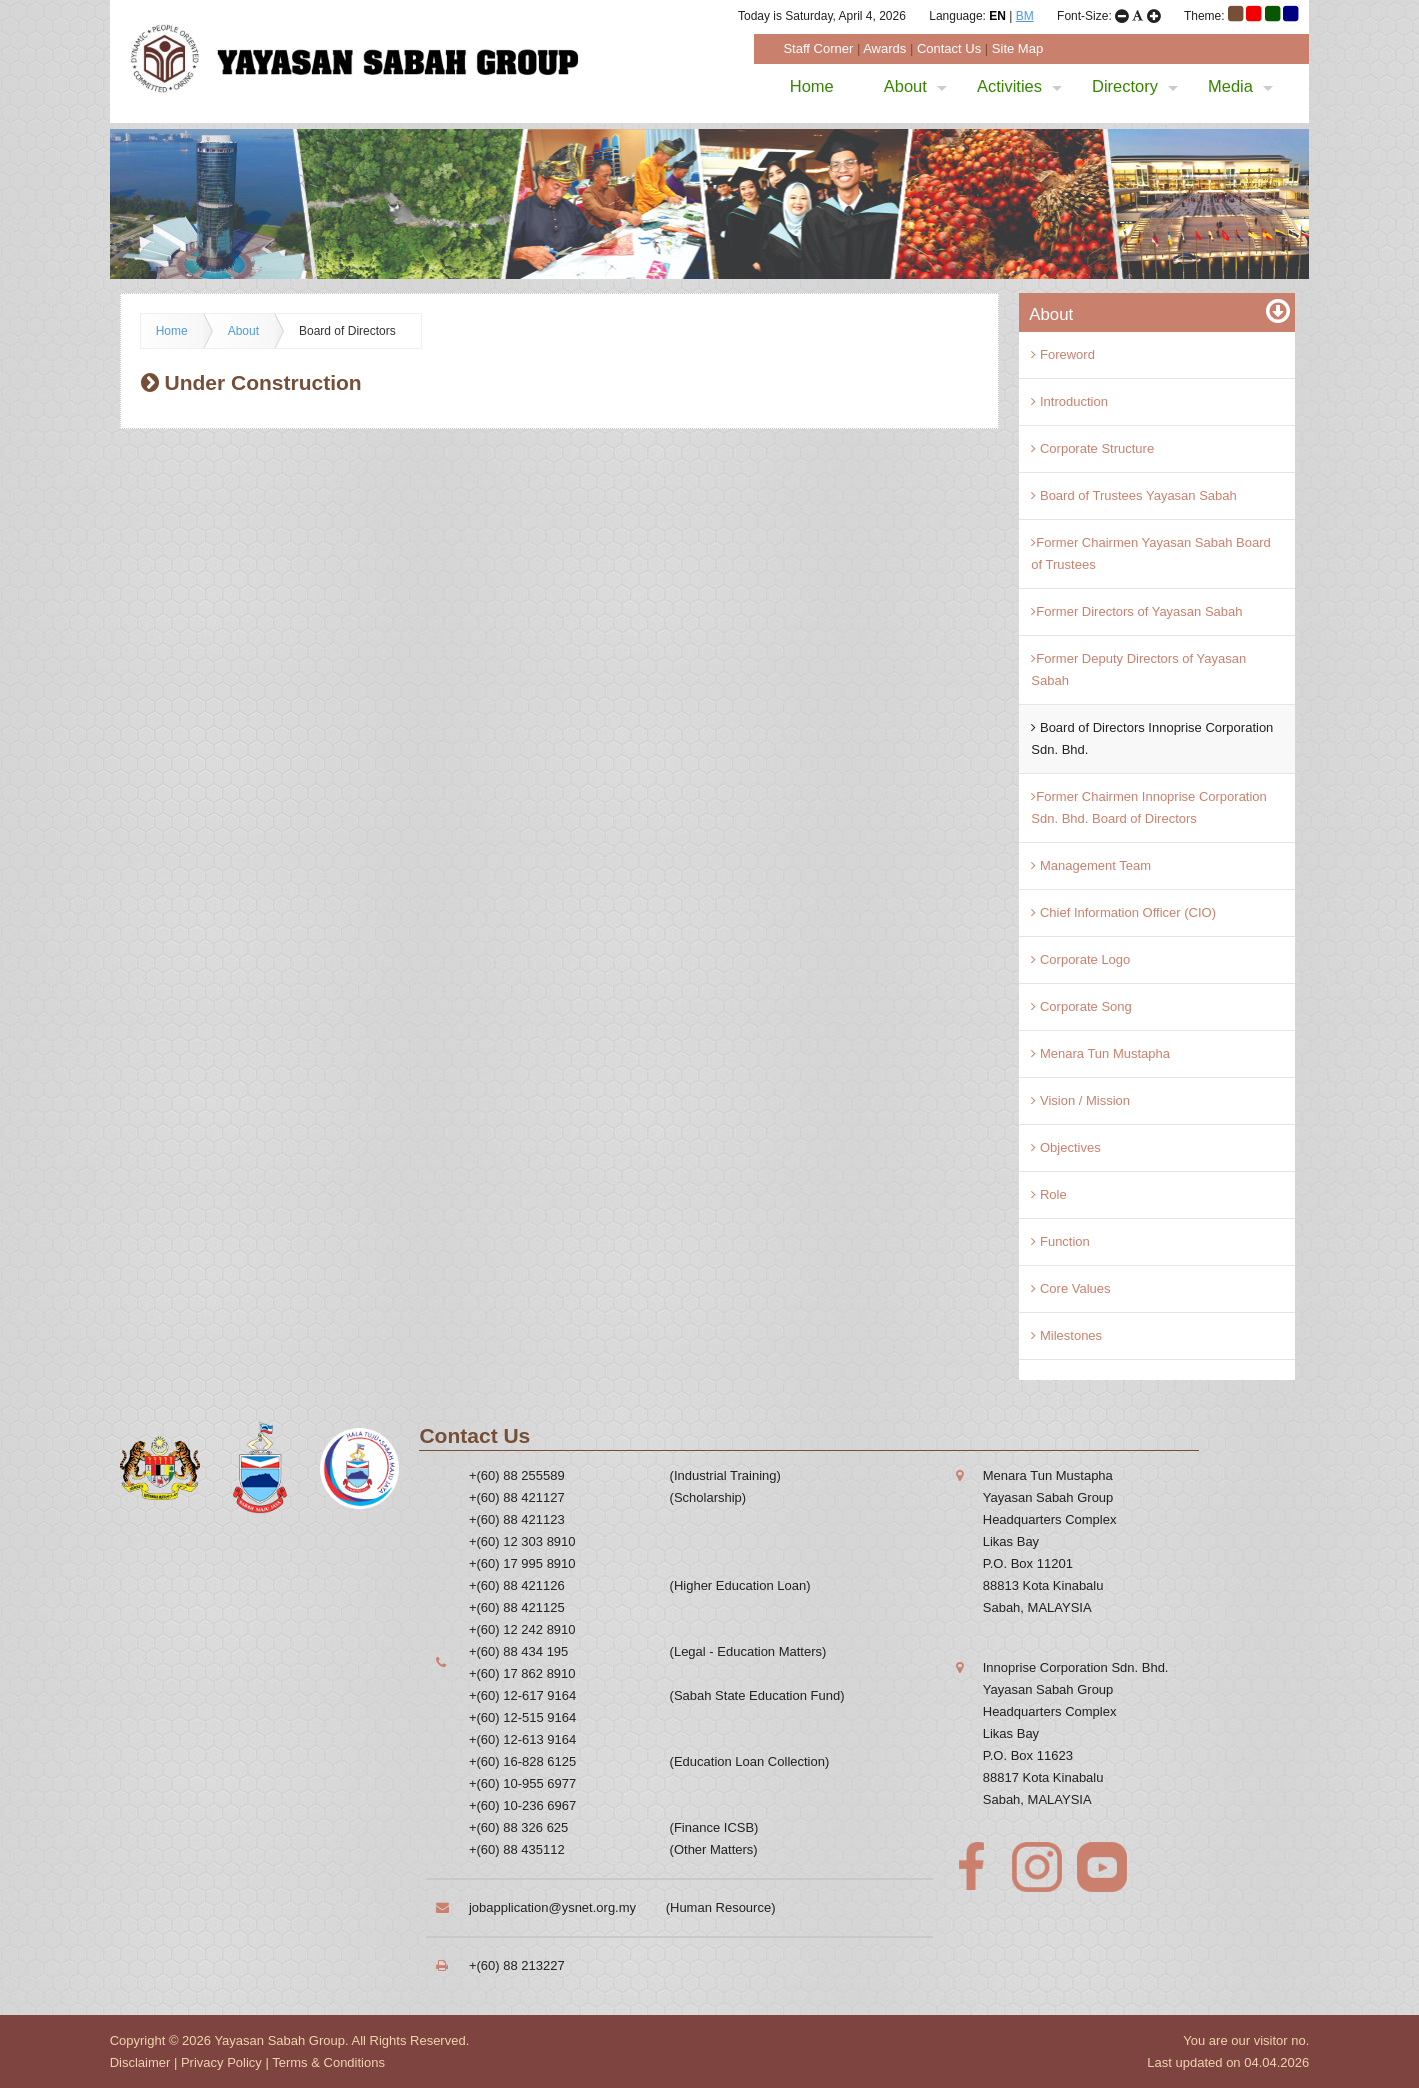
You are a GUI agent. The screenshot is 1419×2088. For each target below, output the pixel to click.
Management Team (1091, 865)
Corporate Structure (1092, 448)
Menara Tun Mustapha (1100, 1053)
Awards (884, 48)
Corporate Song (1081, 1006)
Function (1060, 1241)
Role (1048, 1194)
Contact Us (949, 48)
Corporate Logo (1080, 959)
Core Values (1070, 1288)
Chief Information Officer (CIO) (1123, 912)
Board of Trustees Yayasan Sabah (1133, 495)
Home (812, 86)
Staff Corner (818, 48)
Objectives (1065, 1147)
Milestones (1066, 1335)
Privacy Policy (221, 2062)
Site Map (1017, 48)
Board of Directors (347, 331)
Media (1240, 86)
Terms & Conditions (328, 2062)
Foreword (1063, 354)
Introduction (1069, 401)
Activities (1019, 86)
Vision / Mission (1080, 1100)
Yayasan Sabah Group (279, 2040)
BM (1025, 16)
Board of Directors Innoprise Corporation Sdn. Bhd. (1152, 738)
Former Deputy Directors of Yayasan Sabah (1138, 669)
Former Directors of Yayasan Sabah (1136, 611)
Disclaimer (140, 2062)
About (915, 86)
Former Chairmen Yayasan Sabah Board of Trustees (1150, 553)
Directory (1135, 86)
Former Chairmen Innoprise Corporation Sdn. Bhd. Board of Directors (1148, 807)
